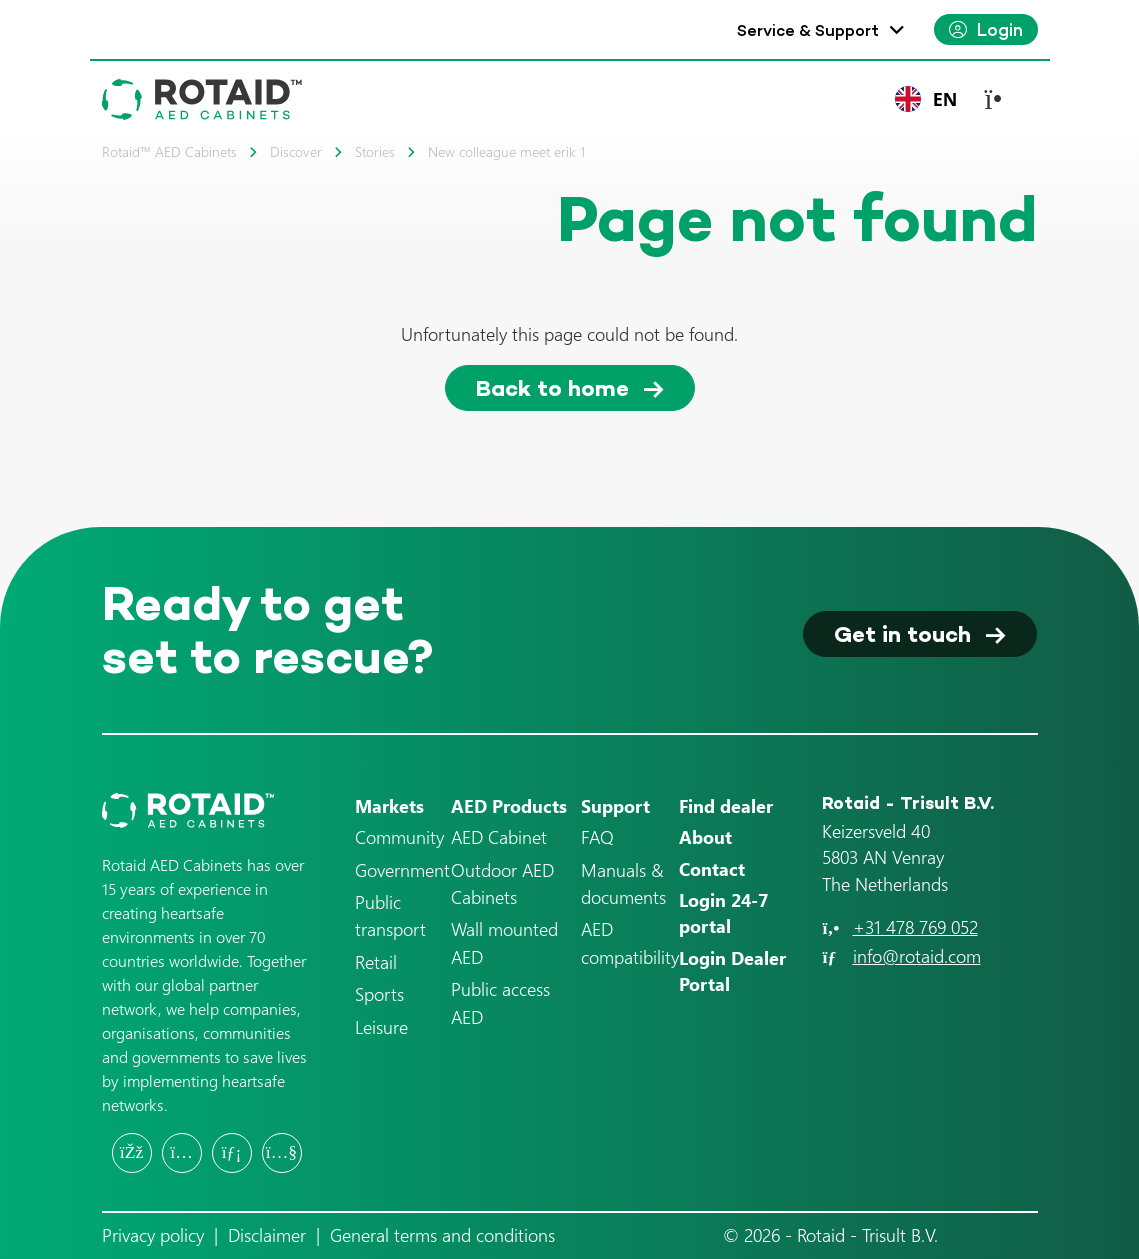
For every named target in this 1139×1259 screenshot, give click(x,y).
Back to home (552, 388)
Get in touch (902, 634)
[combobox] (925, 99)
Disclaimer (267, 1235)
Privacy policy (153, 1235)
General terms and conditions (442, 1235)
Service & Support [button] (808, 30)
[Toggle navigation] (1004, 99)
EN (925, 99)
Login (1000, 29)
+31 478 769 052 (915, 927)
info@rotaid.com (917, 956)
